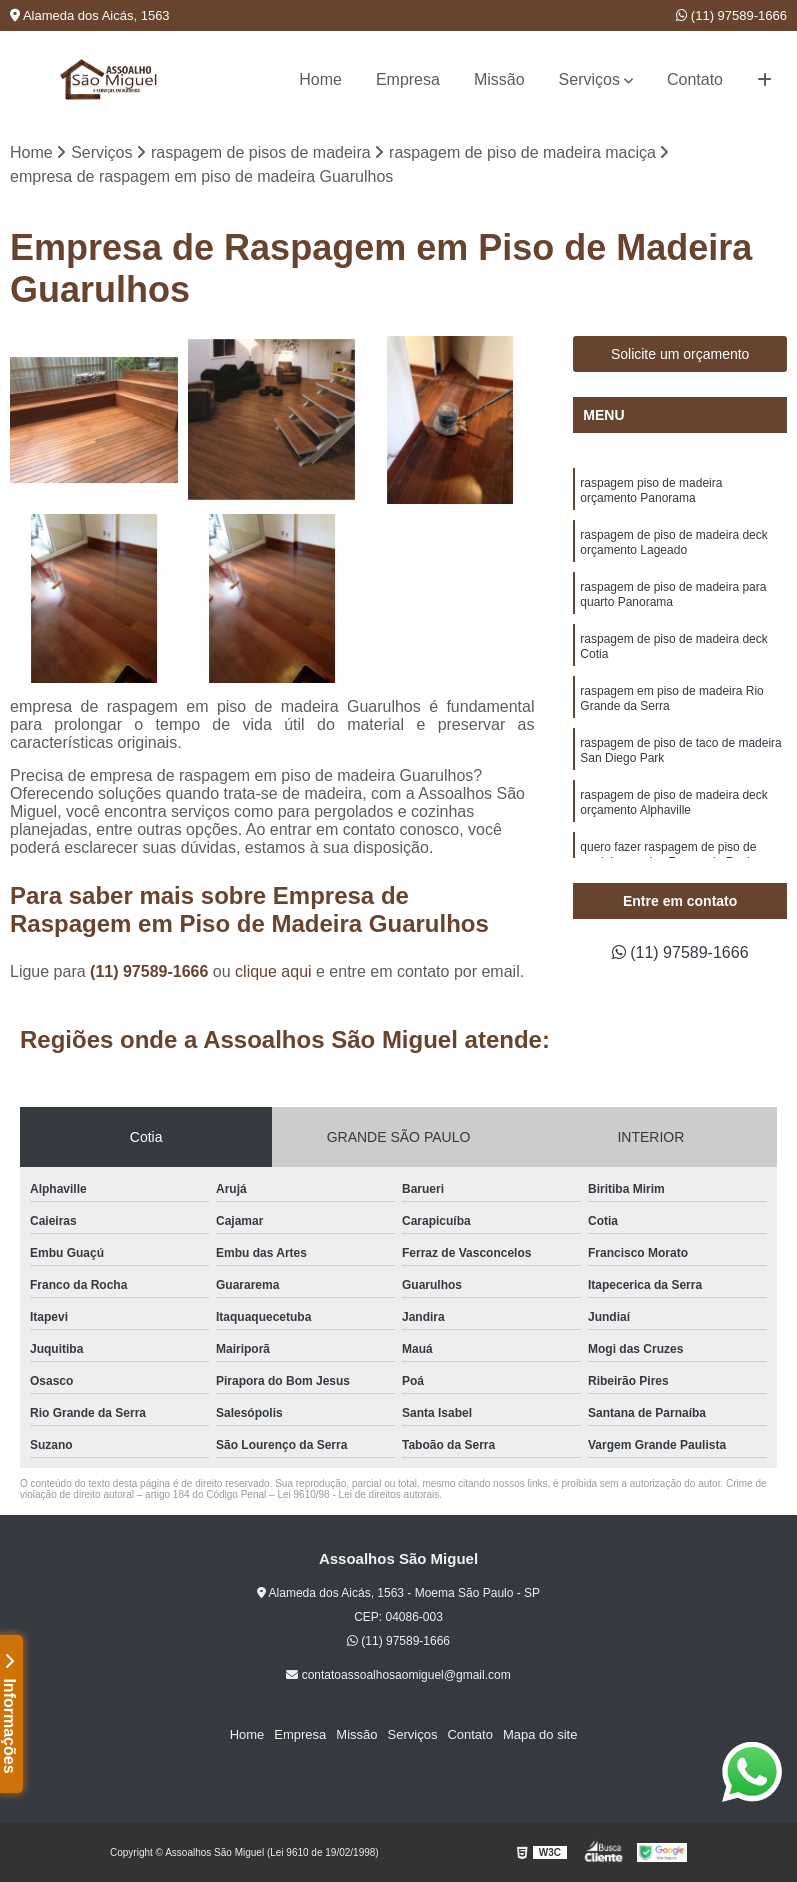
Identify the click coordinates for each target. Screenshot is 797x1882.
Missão (499, 79)
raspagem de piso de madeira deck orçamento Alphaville (673, 802)
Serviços (589, 79)
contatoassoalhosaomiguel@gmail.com (398, 1675)
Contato (695, 79)
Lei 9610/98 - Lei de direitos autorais (358, 1494)
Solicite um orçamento (680, 354)
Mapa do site (540, 1734)
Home (320, 79)
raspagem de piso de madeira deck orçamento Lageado (673, 542)
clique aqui (273, 971)
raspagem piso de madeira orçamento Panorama (651, 490)
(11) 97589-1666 (731, 15)
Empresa (408, 79)
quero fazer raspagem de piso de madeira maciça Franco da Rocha (670, 854)
